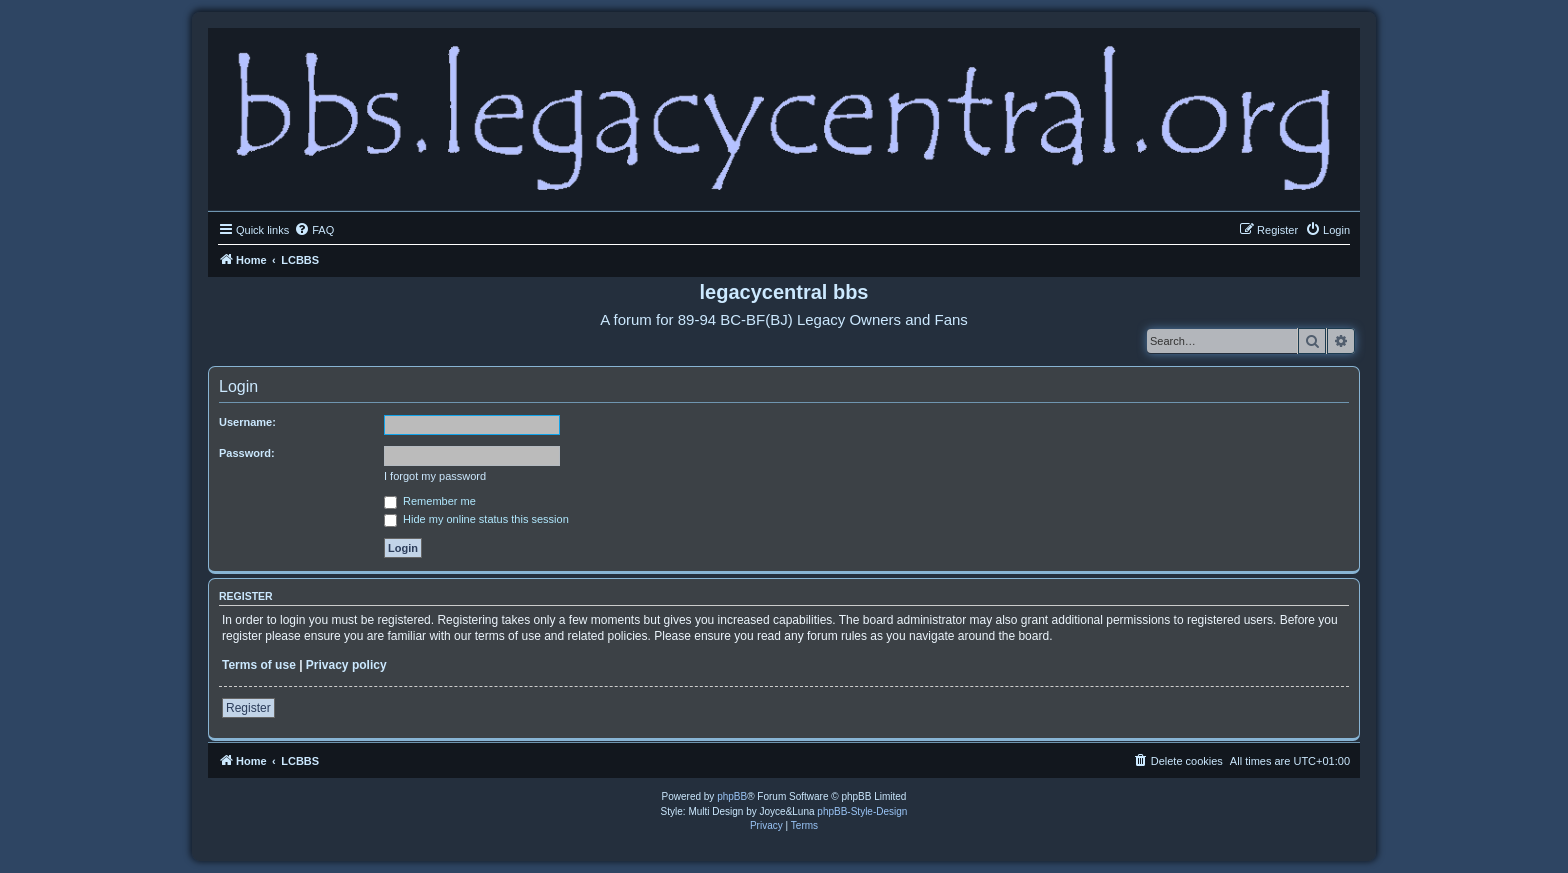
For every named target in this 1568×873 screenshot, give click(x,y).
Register (248, 708)
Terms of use (259, 665)
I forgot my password (435, 476)
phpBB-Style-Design (862, 811)
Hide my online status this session (476, 519)
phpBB (732, 796)
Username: (247, 422)
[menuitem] (314, 230)
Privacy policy (346, 665)
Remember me (430, 501)
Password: (247, 453)
